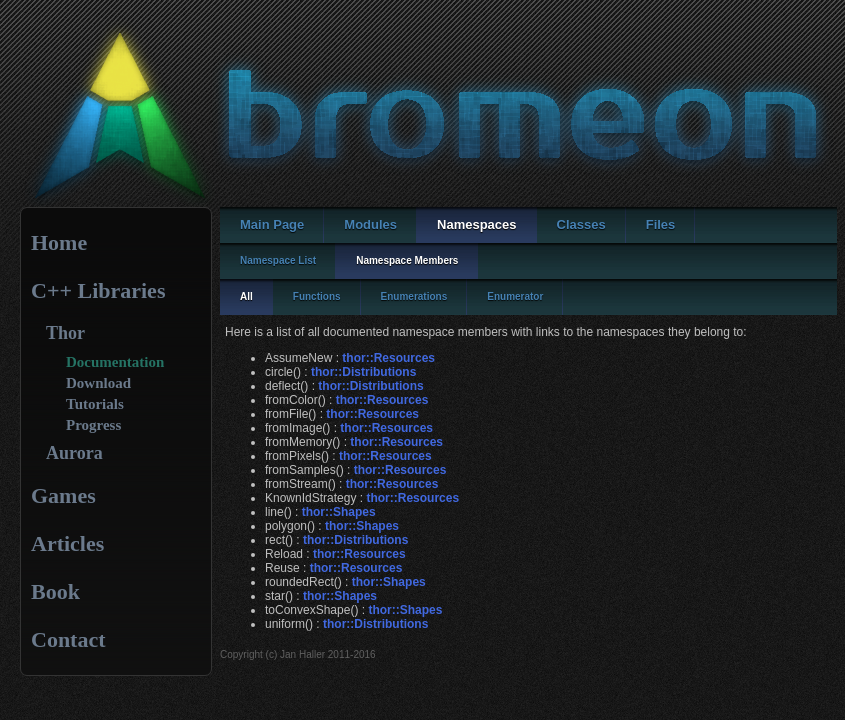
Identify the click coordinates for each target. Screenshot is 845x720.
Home (59, 242)
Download (98, 383)
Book (55, 591)
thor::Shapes (339, 512)
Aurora (74, 453)
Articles (67, 543)
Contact (68, 639)
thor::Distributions (363, 372)
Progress (93, 425)
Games (63, 495)
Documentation (115, 362)
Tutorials (95, 404)
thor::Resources (388, 358)
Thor (65, 333)
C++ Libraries (98, 290)
